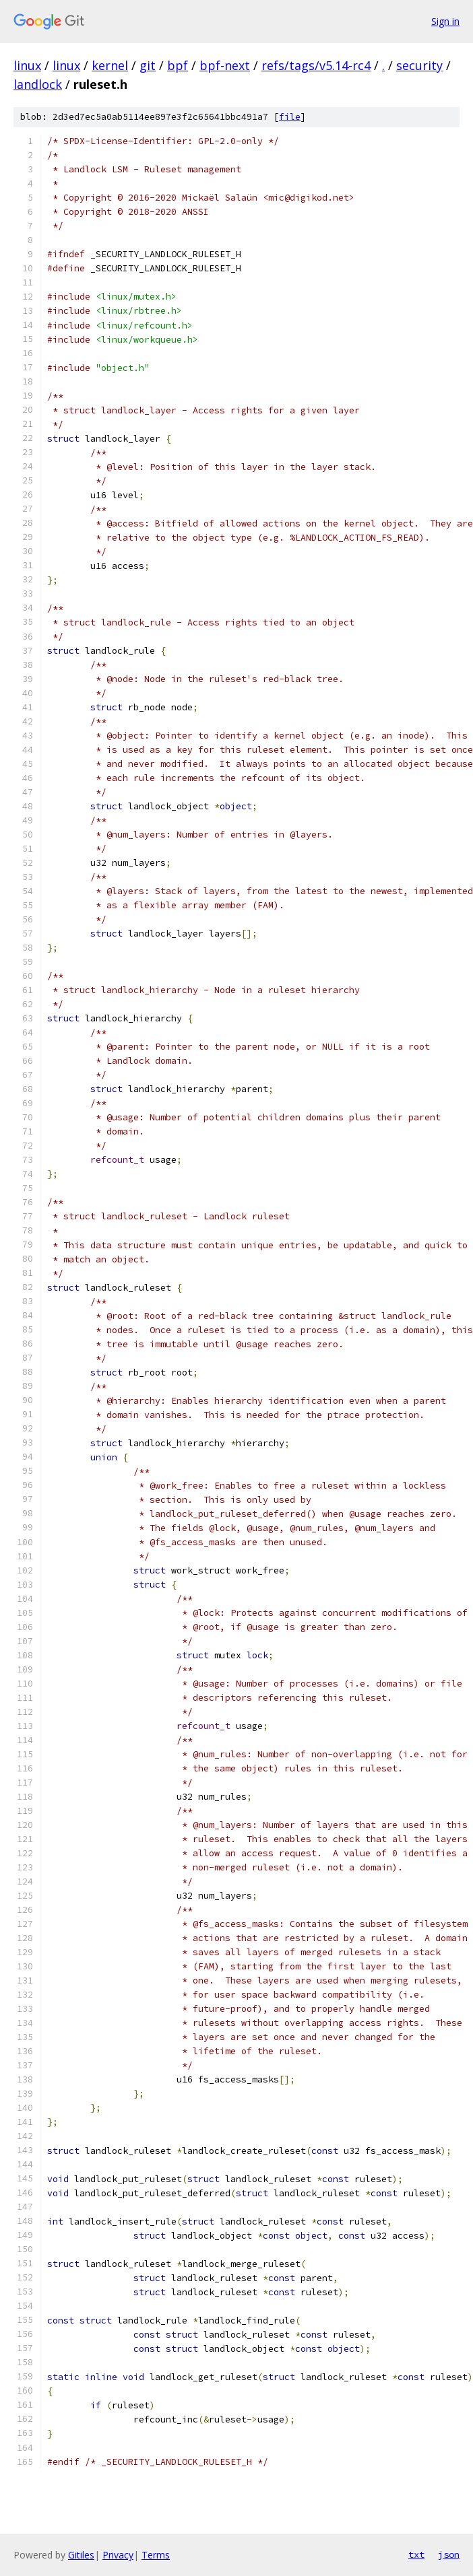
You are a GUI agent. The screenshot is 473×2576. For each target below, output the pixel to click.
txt (416, 2554)
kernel (110, 65)
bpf (177, 65)
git (147, 65)
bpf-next (224, 65)
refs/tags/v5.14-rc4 (316, 65)
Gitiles (81, 2554)
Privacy (117, 2554)
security (419, 65)
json (449, 2554)
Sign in (445, 21)
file (290, 117)
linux (27, 65)
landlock (37, 84)
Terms (155, 2554)
